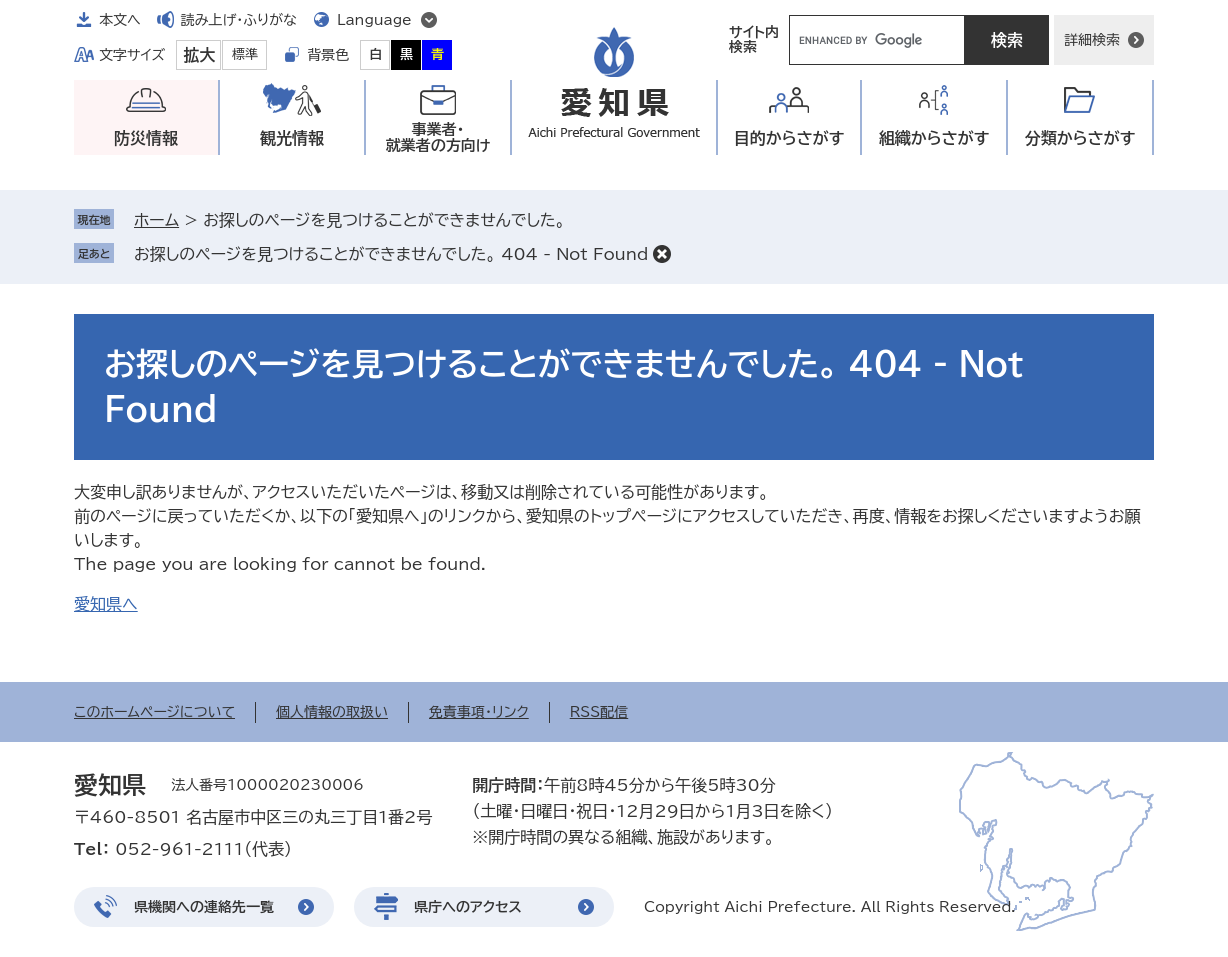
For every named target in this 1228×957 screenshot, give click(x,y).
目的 (789, 138)
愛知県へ (106, 604)
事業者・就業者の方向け (438, 137)
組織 (934, 138)
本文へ (120, 20)
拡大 (199, 55)
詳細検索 (1092, 40)
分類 (1080, 138)
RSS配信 (599, 712)
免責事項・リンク (479, 712)
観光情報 (292, 138)
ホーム (156, 220)
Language (374, 20)
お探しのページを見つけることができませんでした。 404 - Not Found (391, 254)
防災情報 (146, 138)
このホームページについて (154, 712)
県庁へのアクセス (468, 907)
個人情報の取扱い (332, 712)
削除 (662, 254)
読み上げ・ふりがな (239, 20)
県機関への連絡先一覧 (204, 907)
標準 (245, 54)
